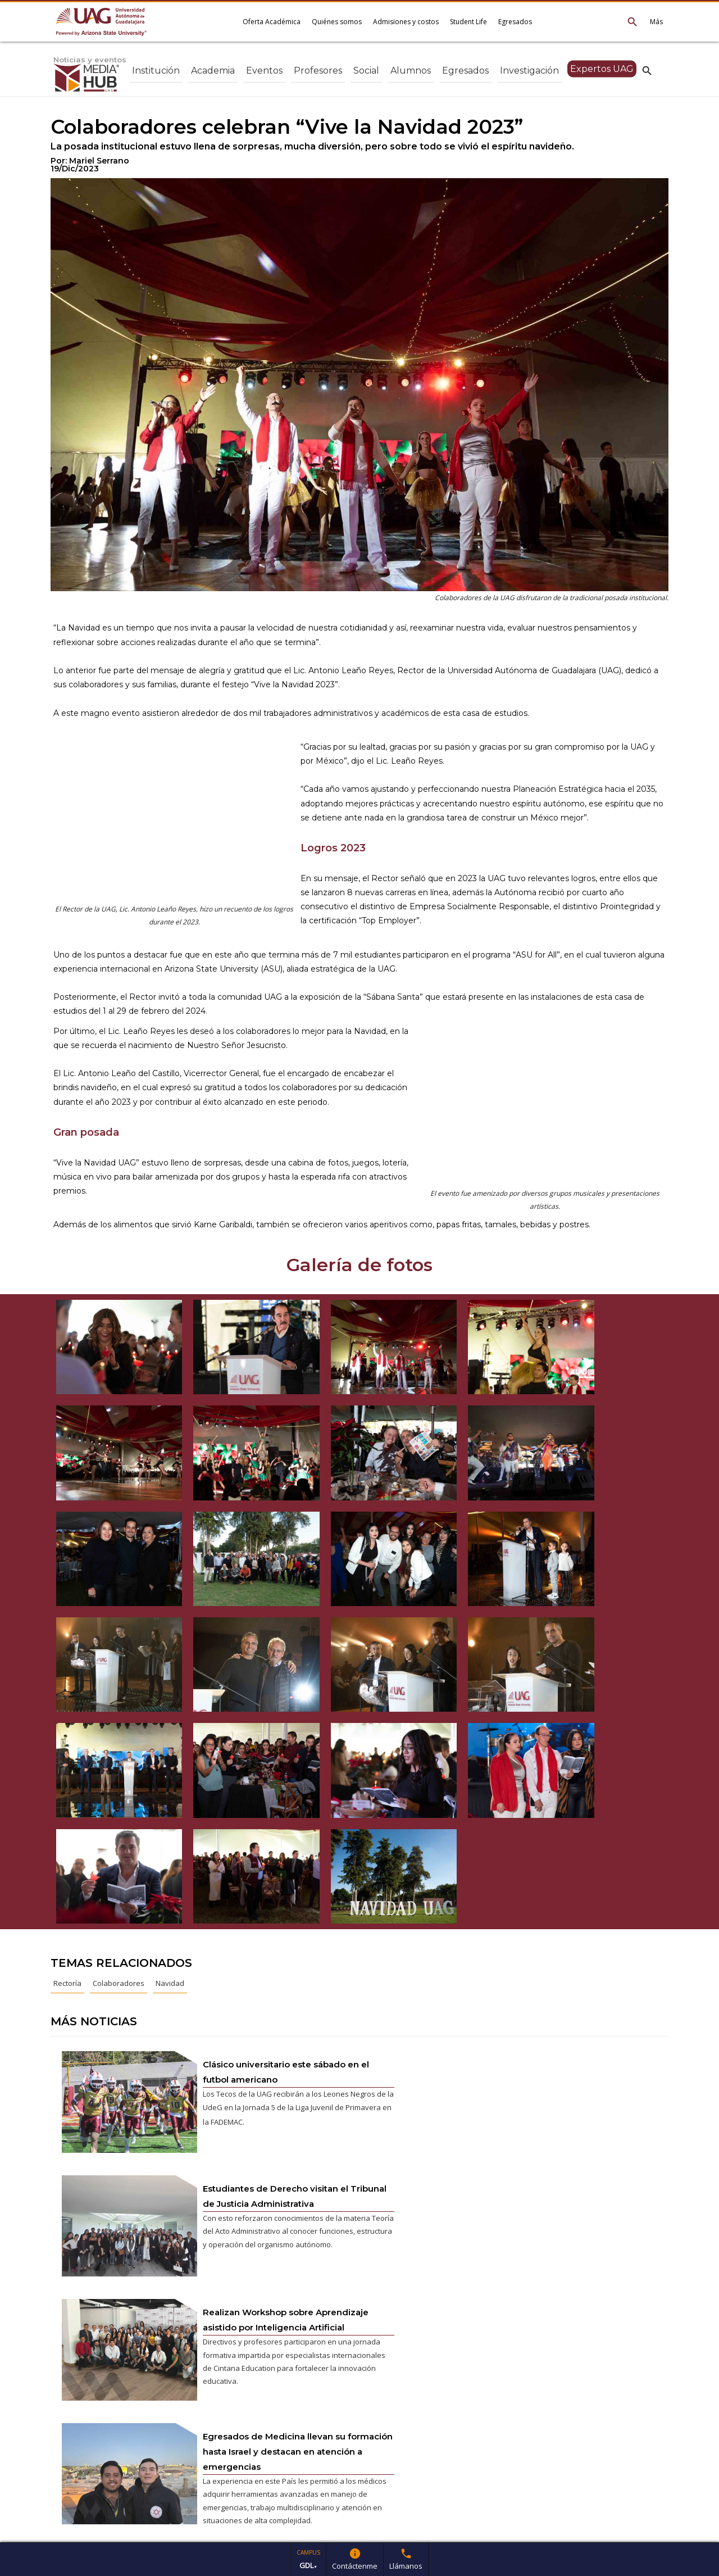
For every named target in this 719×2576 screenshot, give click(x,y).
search (647, 70)
